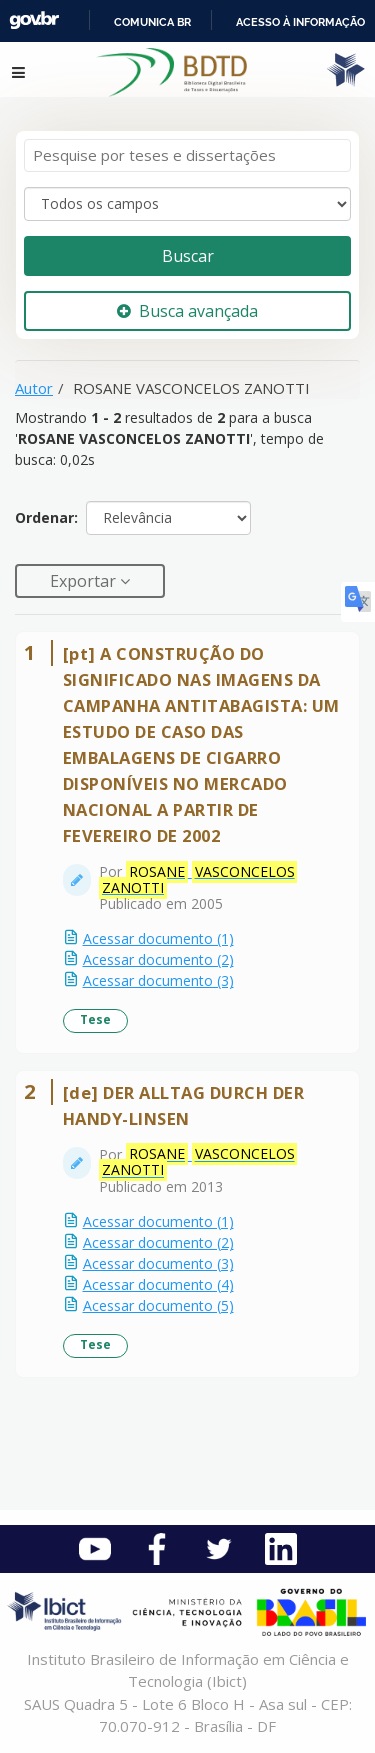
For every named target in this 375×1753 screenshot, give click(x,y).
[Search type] (187, 204)
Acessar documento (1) (158, 938)
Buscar (188, 256)
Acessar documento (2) (158, 959)
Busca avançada (187, 311)
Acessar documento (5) (158, 1305)
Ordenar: (46, 517)
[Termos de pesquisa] (187, 155)
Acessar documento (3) (158, 980)
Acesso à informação (300, 22)
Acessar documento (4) (158, 1284)
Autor (34, 388)
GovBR (34, 20)
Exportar (85, 581)
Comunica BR (152, 22)
